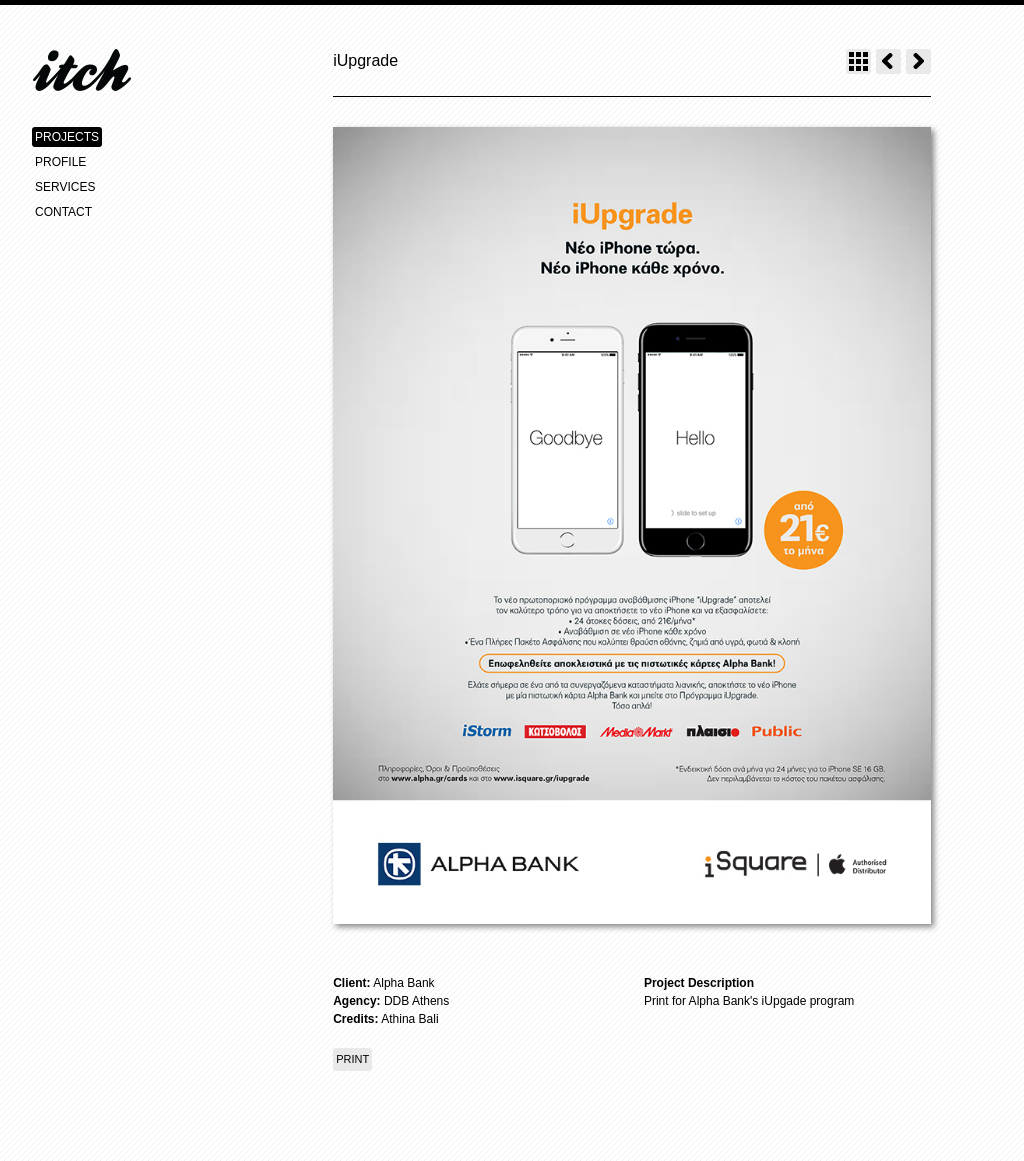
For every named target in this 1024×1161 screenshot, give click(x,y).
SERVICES (65, 187)
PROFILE (60, 162)
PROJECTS (67, 137)
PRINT (352, 1059)
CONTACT (63, 212)
